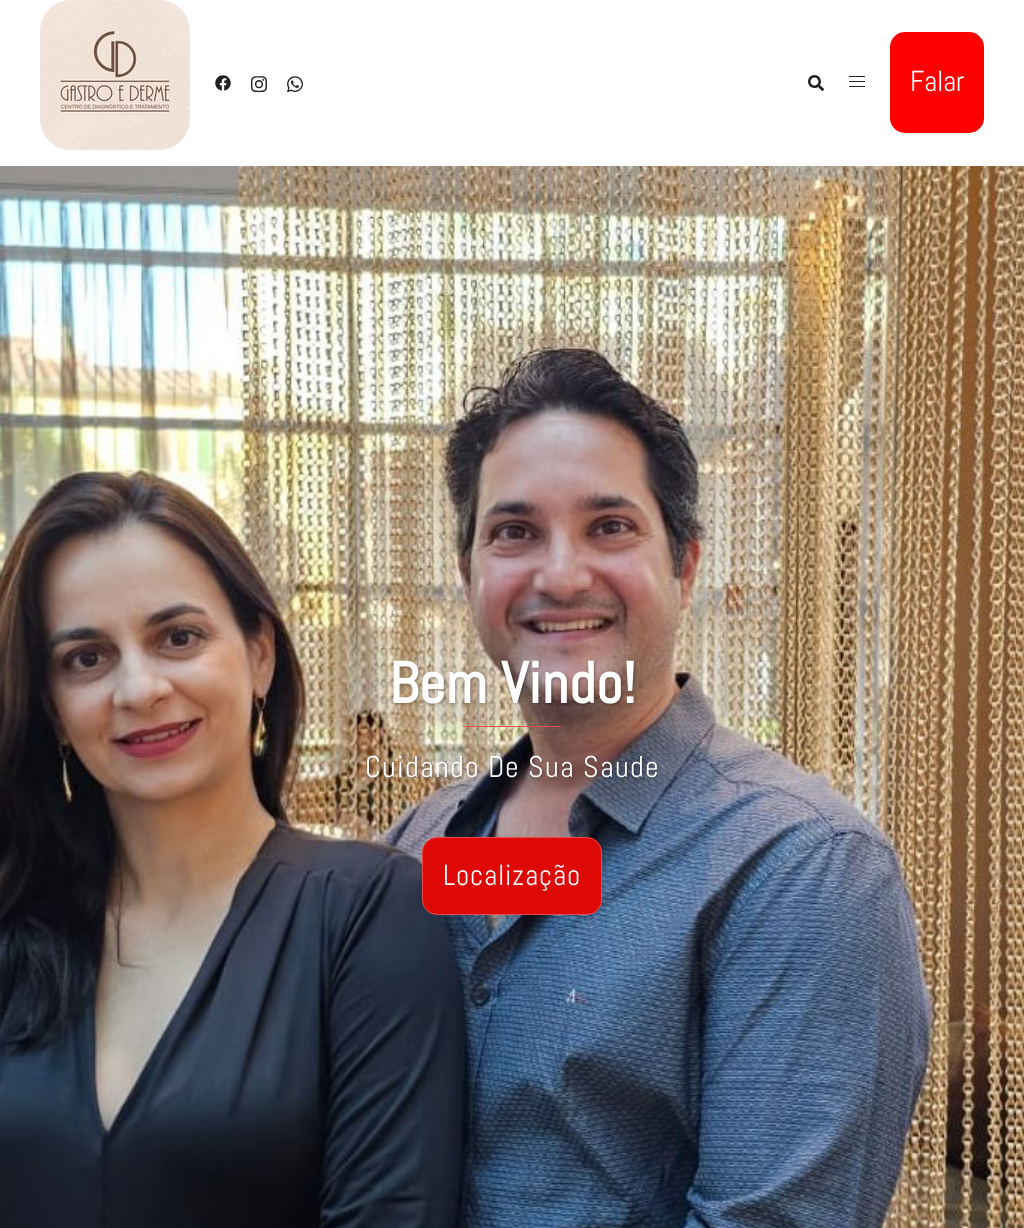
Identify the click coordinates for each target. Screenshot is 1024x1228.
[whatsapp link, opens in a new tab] (295, 81)
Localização (512, 875)
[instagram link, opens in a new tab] (259, 81)
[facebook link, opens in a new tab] (223, 81)
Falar (937, 81)
